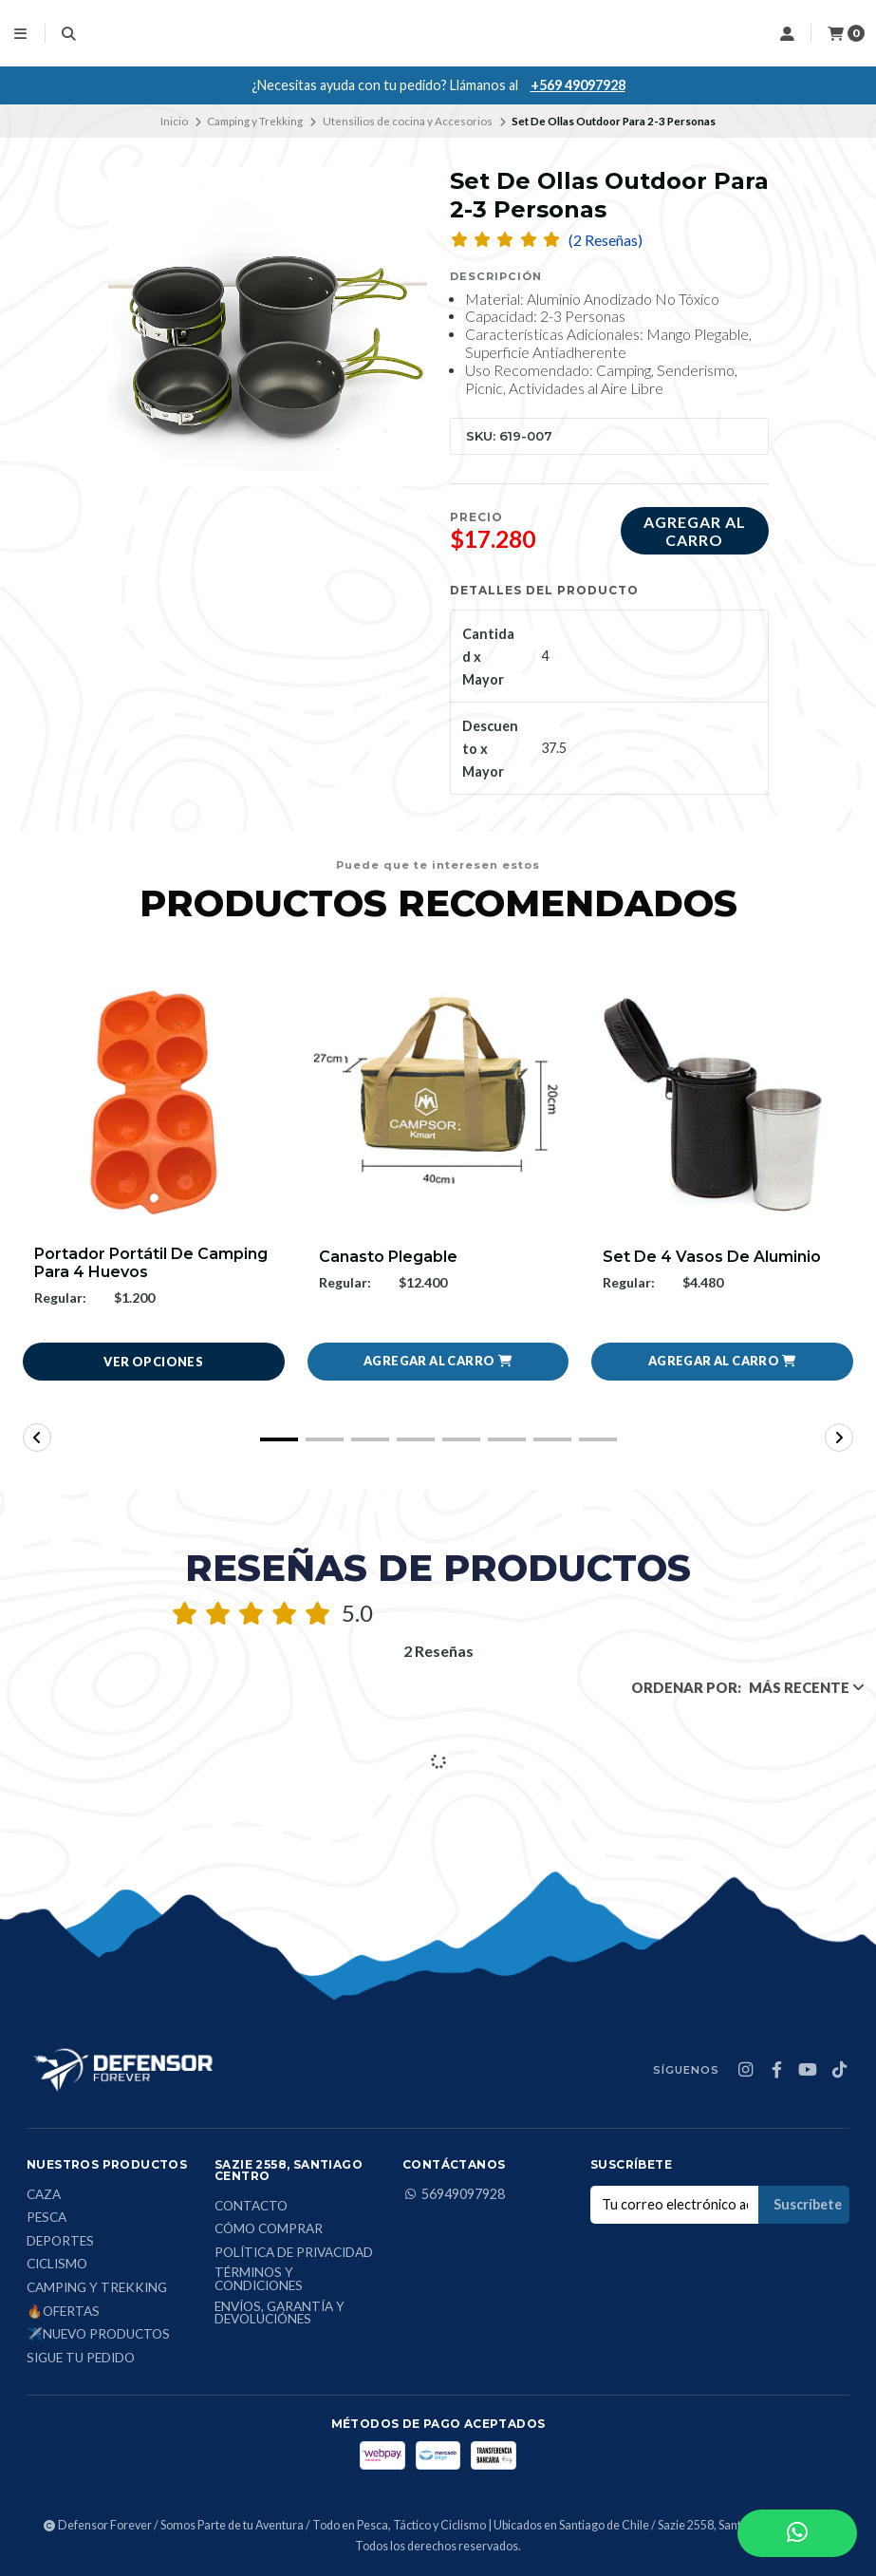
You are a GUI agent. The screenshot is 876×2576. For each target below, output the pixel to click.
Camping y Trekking (255, 121)
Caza (44, 2195)
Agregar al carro (694, 531)
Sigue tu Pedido (81, 2358)
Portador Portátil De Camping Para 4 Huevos (151, 1263)
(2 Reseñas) (605, 240)
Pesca (46, 2218)
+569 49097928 (578, 85)
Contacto (251, 2206)
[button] (438, 1362)
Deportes (60, 2241)
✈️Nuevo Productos (98, 2334)
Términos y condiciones (258, 2280)
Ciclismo (57, 2265)
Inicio (174, 121)
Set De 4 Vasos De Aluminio (712, 1257)
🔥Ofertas (63, 2312)
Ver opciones (153, 1361)
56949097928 (453, 2194)
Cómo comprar (268, 2229)
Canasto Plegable (388, 1257)
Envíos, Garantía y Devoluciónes (279, 2313)
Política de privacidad (293, 2253)
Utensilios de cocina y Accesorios (408, 121)
